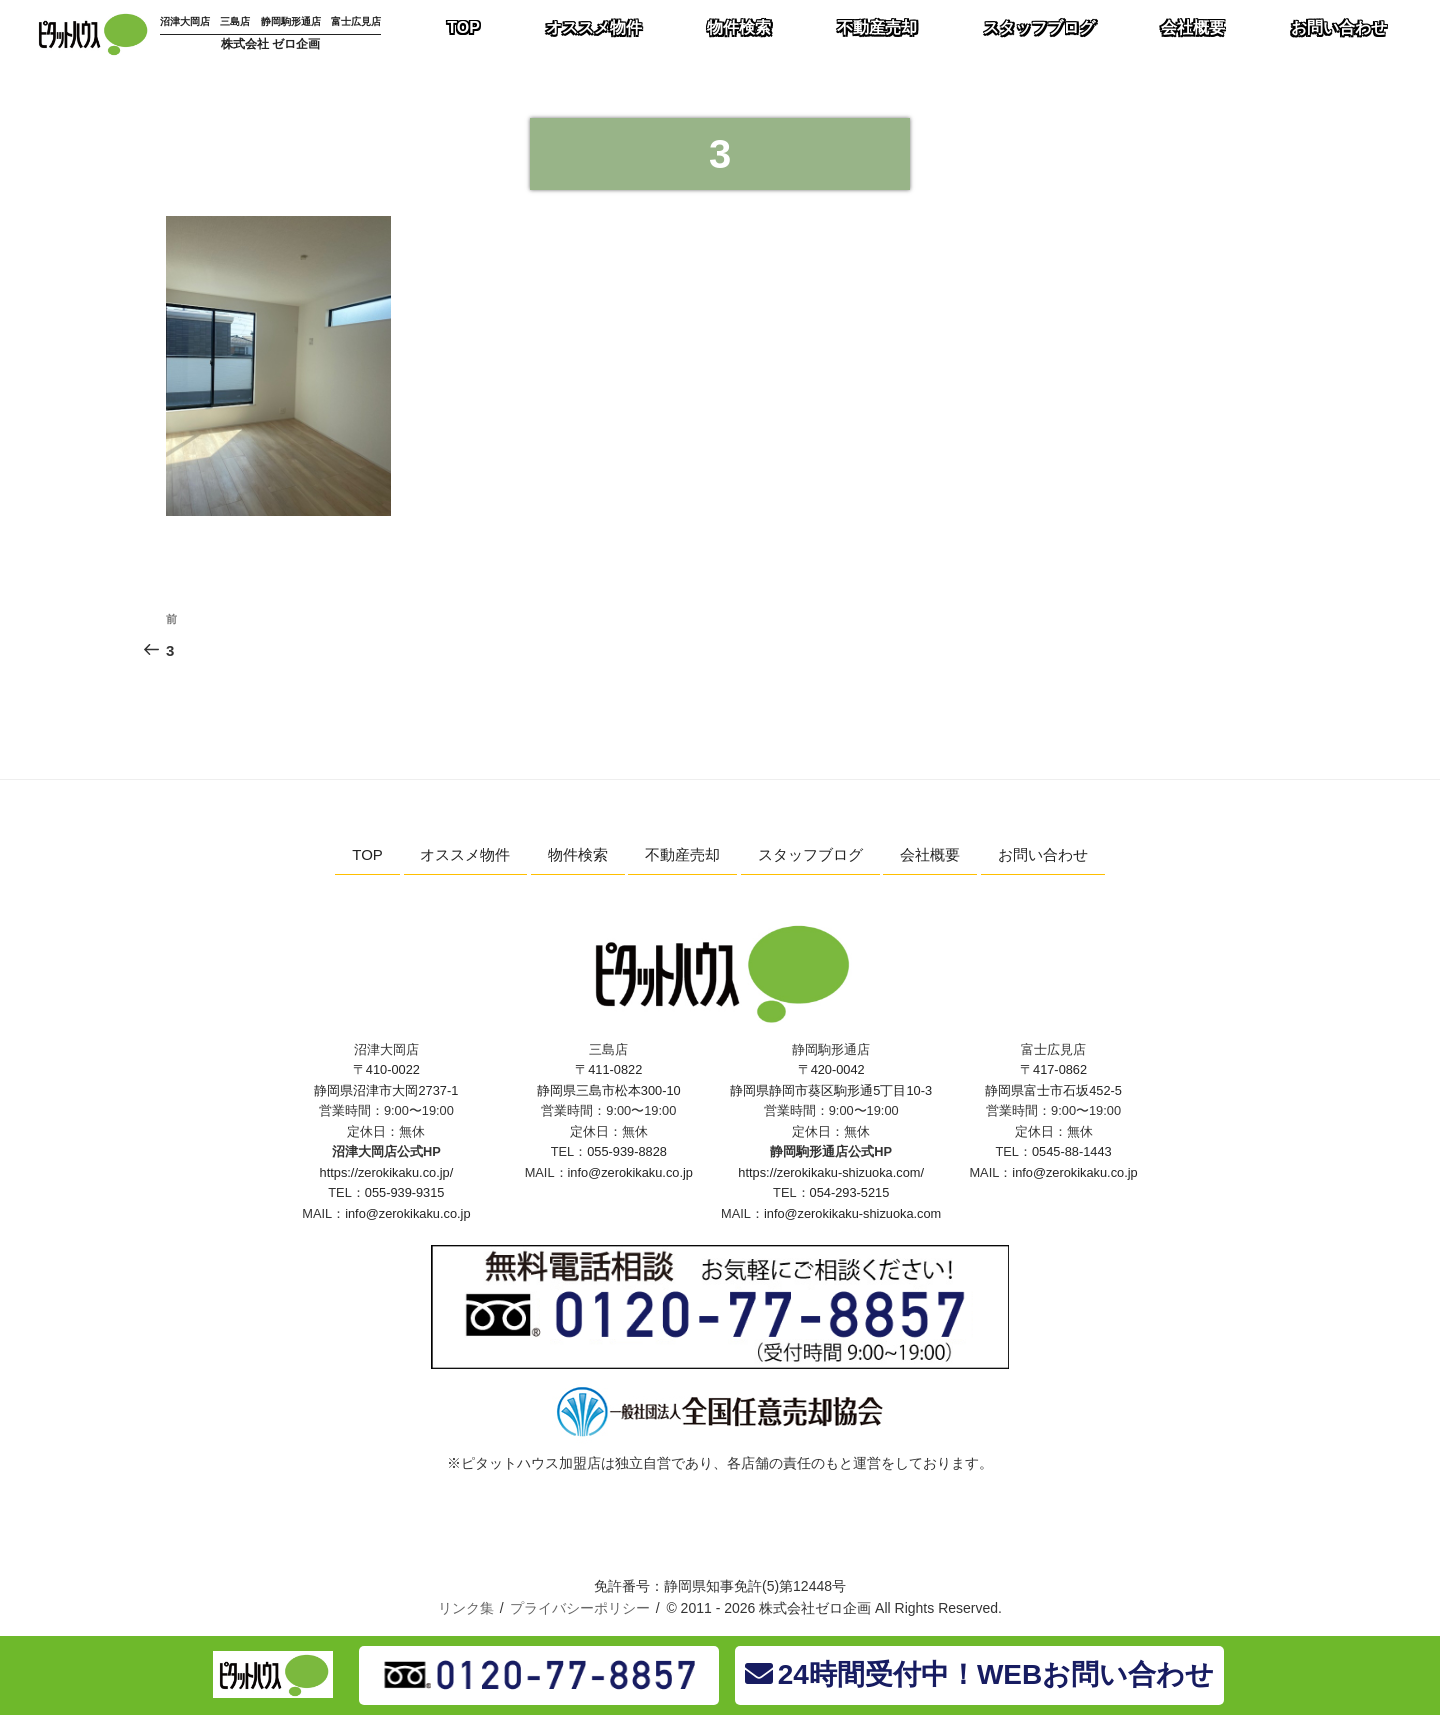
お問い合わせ (1043, 854)
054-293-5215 (850, 1192)
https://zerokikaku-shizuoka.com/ (831, 1172)
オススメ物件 (465, 854)
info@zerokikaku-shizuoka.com (852, 1213)
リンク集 (466, 1608)
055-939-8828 (627, 1151)
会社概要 (930, 854)
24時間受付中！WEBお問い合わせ (979, 1674)
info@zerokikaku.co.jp (407, 1213)
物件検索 (578, 854)
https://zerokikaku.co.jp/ (387, 1172)
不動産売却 (682, 854)
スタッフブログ (810, 854)
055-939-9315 (405, 1192)
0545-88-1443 (1072, 1151)
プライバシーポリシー (580, 1608)
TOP (367, 854)
